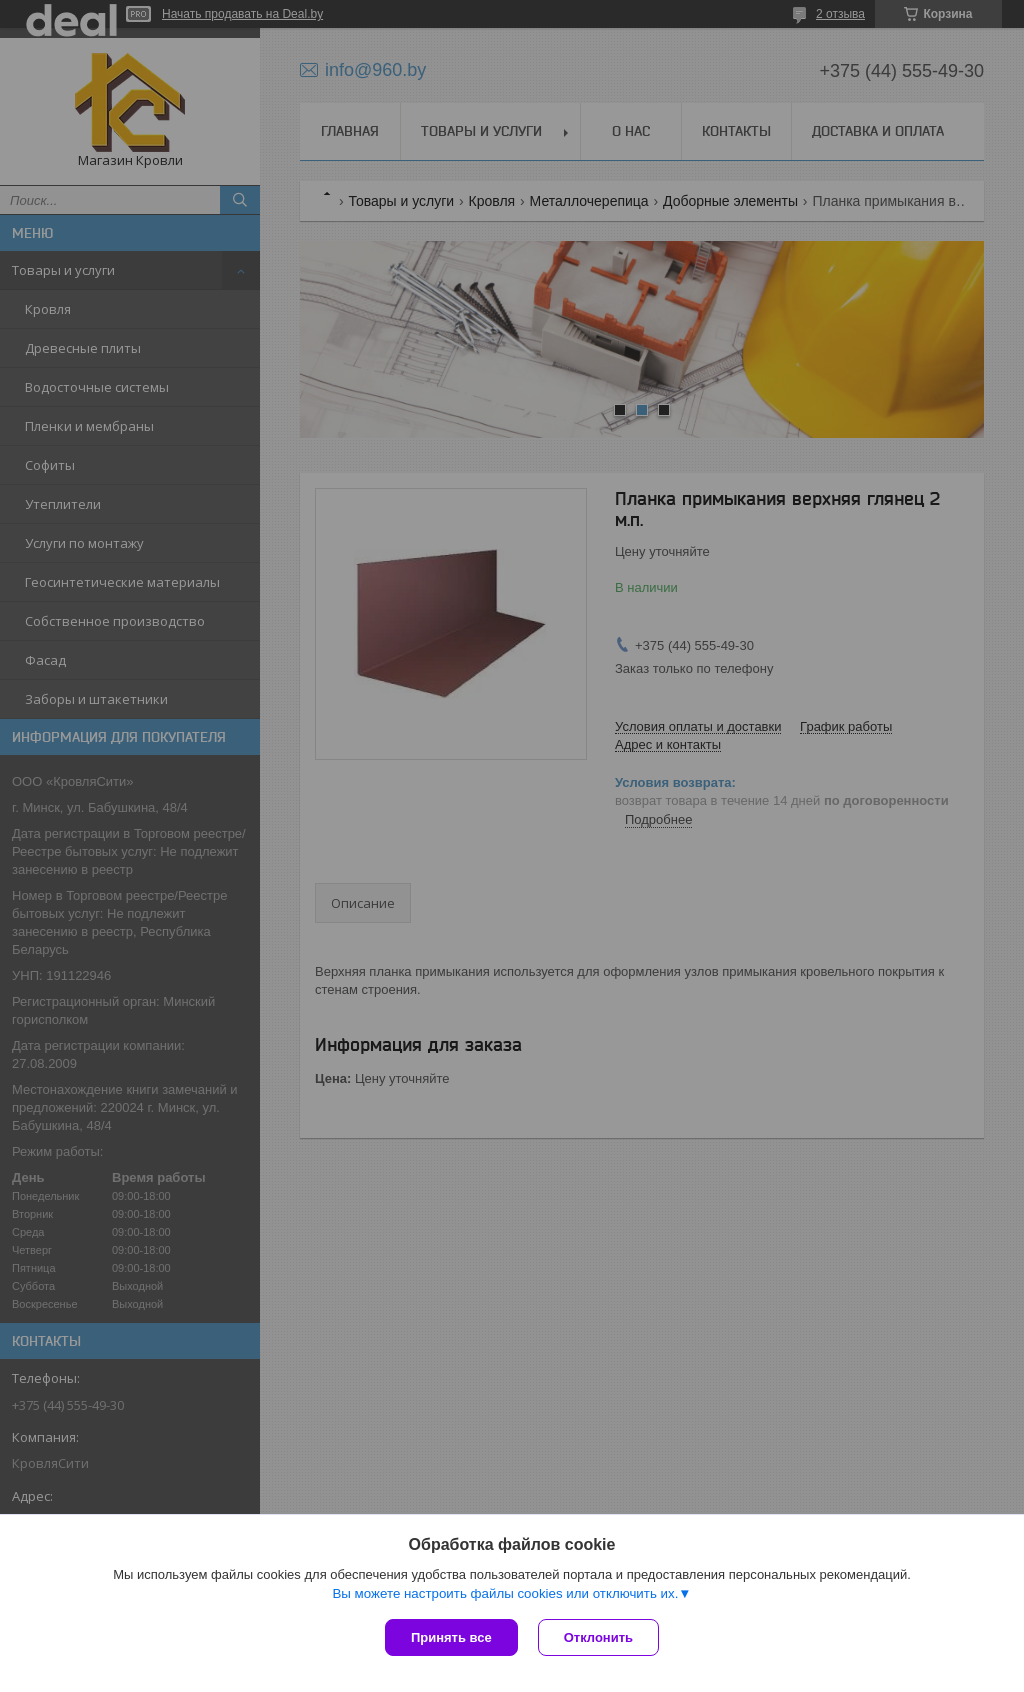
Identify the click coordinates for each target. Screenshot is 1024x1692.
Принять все (451, 1637)
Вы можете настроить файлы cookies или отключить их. (505, 1593)
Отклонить (598, 1637)
